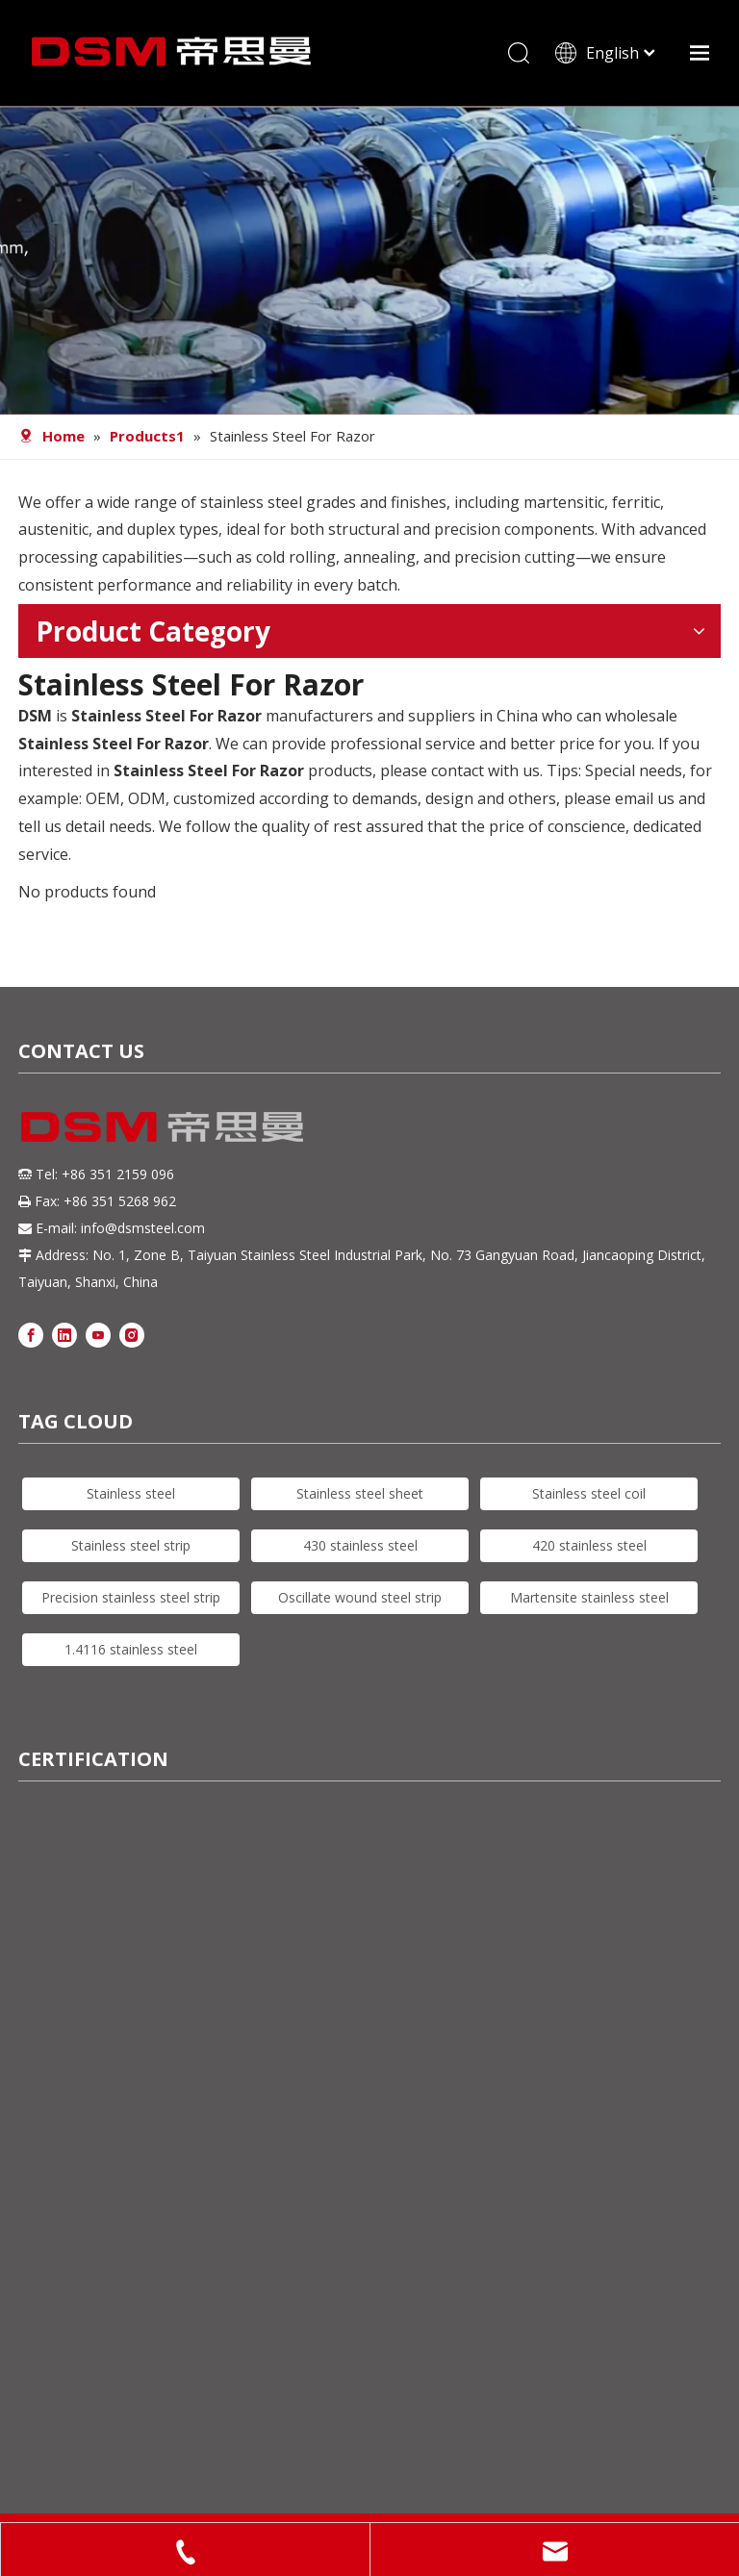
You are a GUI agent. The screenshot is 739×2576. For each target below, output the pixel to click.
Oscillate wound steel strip (360, 1597)
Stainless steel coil (589, 1493)
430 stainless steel (360, 1545)
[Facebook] (30, 1334)
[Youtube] (98, 1334)
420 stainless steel (589, 1545)
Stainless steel (131, 1493)
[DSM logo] (162, 1124)
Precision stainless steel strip (130, 1597)
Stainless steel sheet (359, 1493)
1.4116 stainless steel (130, 1649)
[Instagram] (131, 1334)
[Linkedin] (64, 1334)
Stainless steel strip (131, 1545)
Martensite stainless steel (589, 1597)
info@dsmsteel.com (143, 1228)
